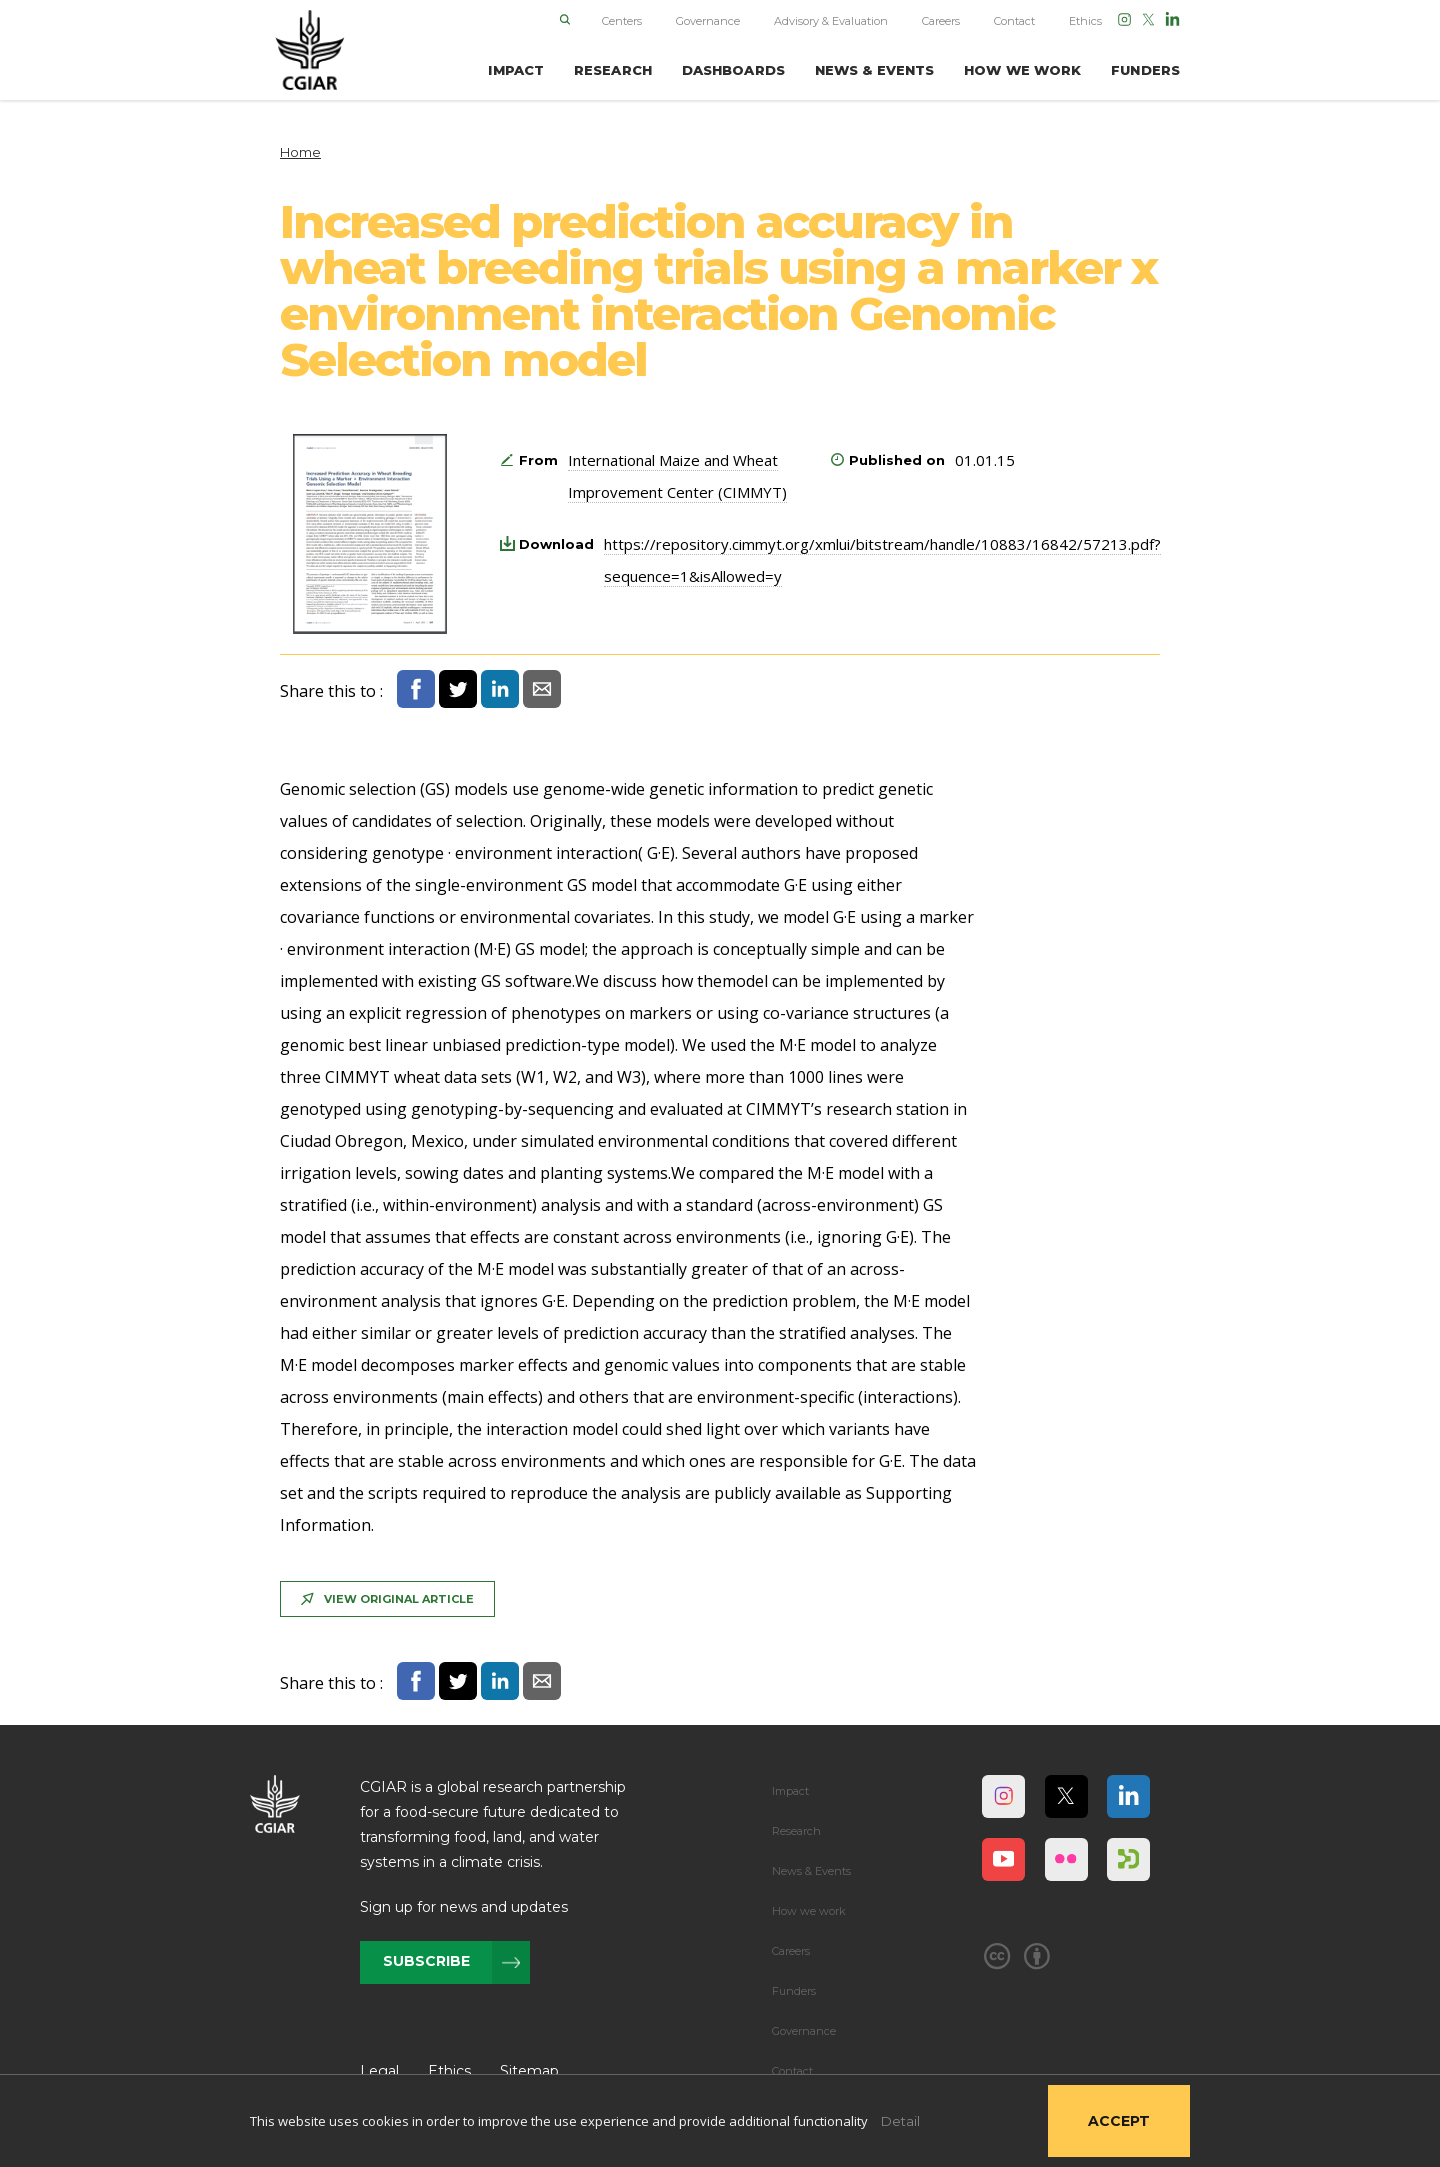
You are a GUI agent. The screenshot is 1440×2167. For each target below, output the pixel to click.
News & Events (811, 1871)
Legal (379, 2071)
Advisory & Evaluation (831, 21)
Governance (708, 21)
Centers (622, 21)
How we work (809, 1911)
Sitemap (529, 2071)
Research (796, 1831)
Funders (794, 1991)
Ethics (1085, 21)
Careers (941, 21)
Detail (900, 2121)
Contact (1014, 21)
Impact (790, 1791)
